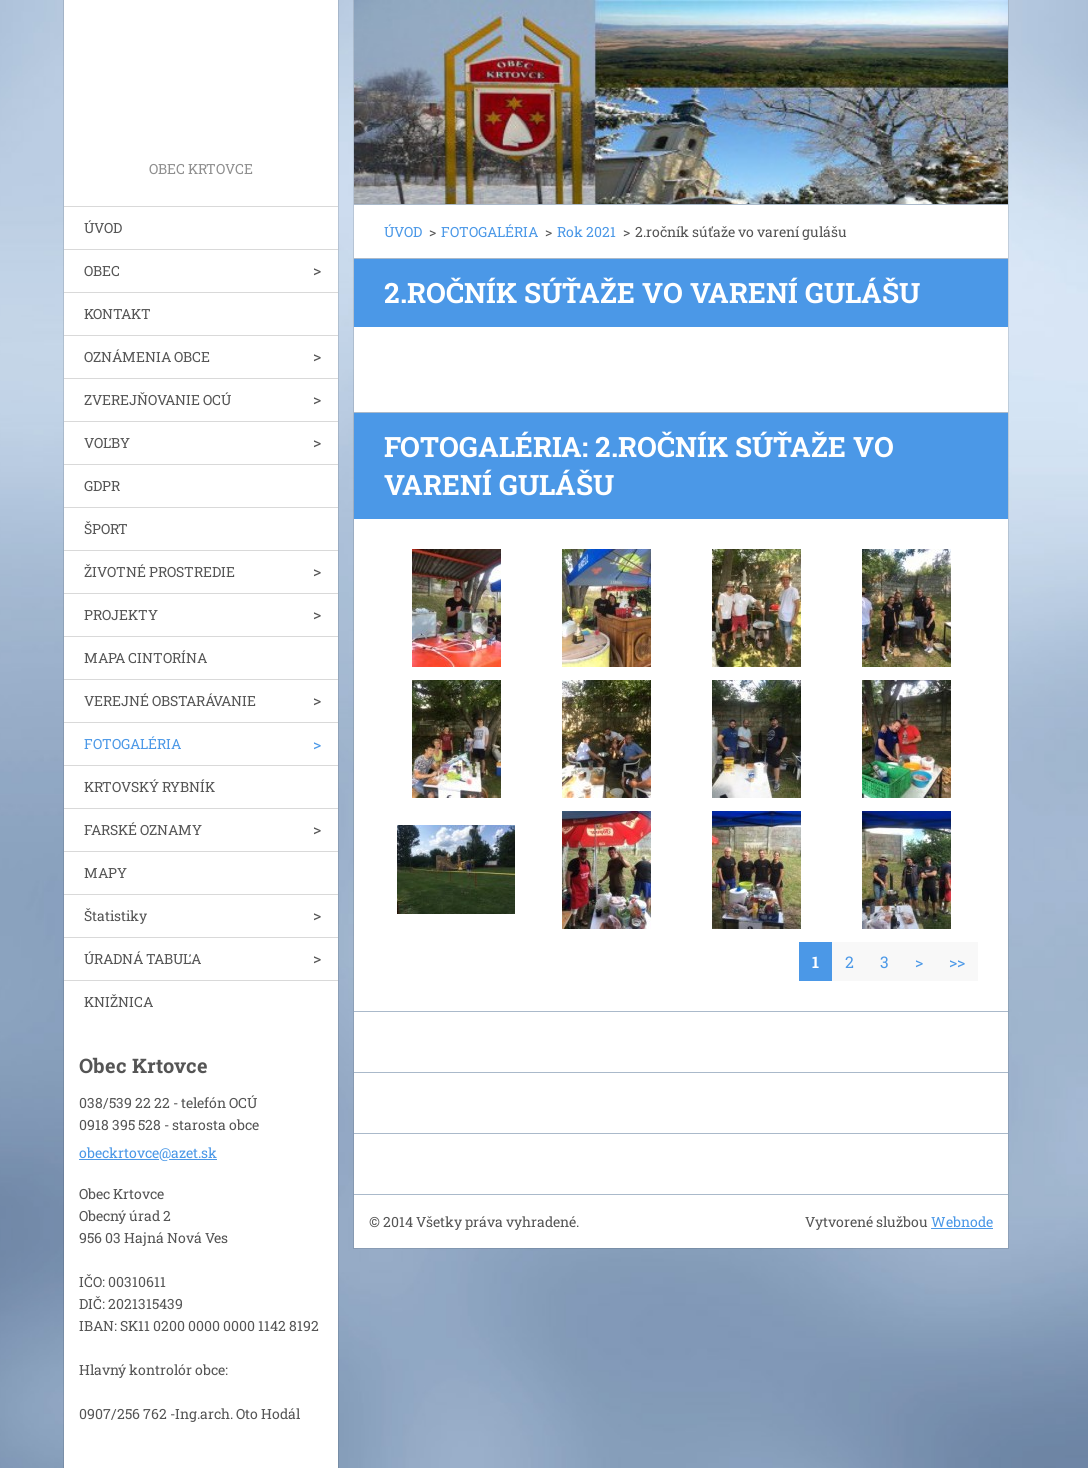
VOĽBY (107, 442)
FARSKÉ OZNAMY (143, 829)
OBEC (102, 270)
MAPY (105, 872)
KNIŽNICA (118, 1001)
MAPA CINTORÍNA (145, 657)
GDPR (102, 485)
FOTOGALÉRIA (132, 743)
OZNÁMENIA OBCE (147, 356)
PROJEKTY (121, 614)
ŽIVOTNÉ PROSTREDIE (159, 571)
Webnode (962, 1221)
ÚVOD (103, 227)
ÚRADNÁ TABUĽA (142, 958)
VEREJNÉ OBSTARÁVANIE (170, 700)
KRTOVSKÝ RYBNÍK (149, 786)
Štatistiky (115, 915)
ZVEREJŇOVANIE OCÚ (157, 399)
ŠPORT (106, 528)
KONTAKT (117, 313)
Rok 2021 (586, 231)
